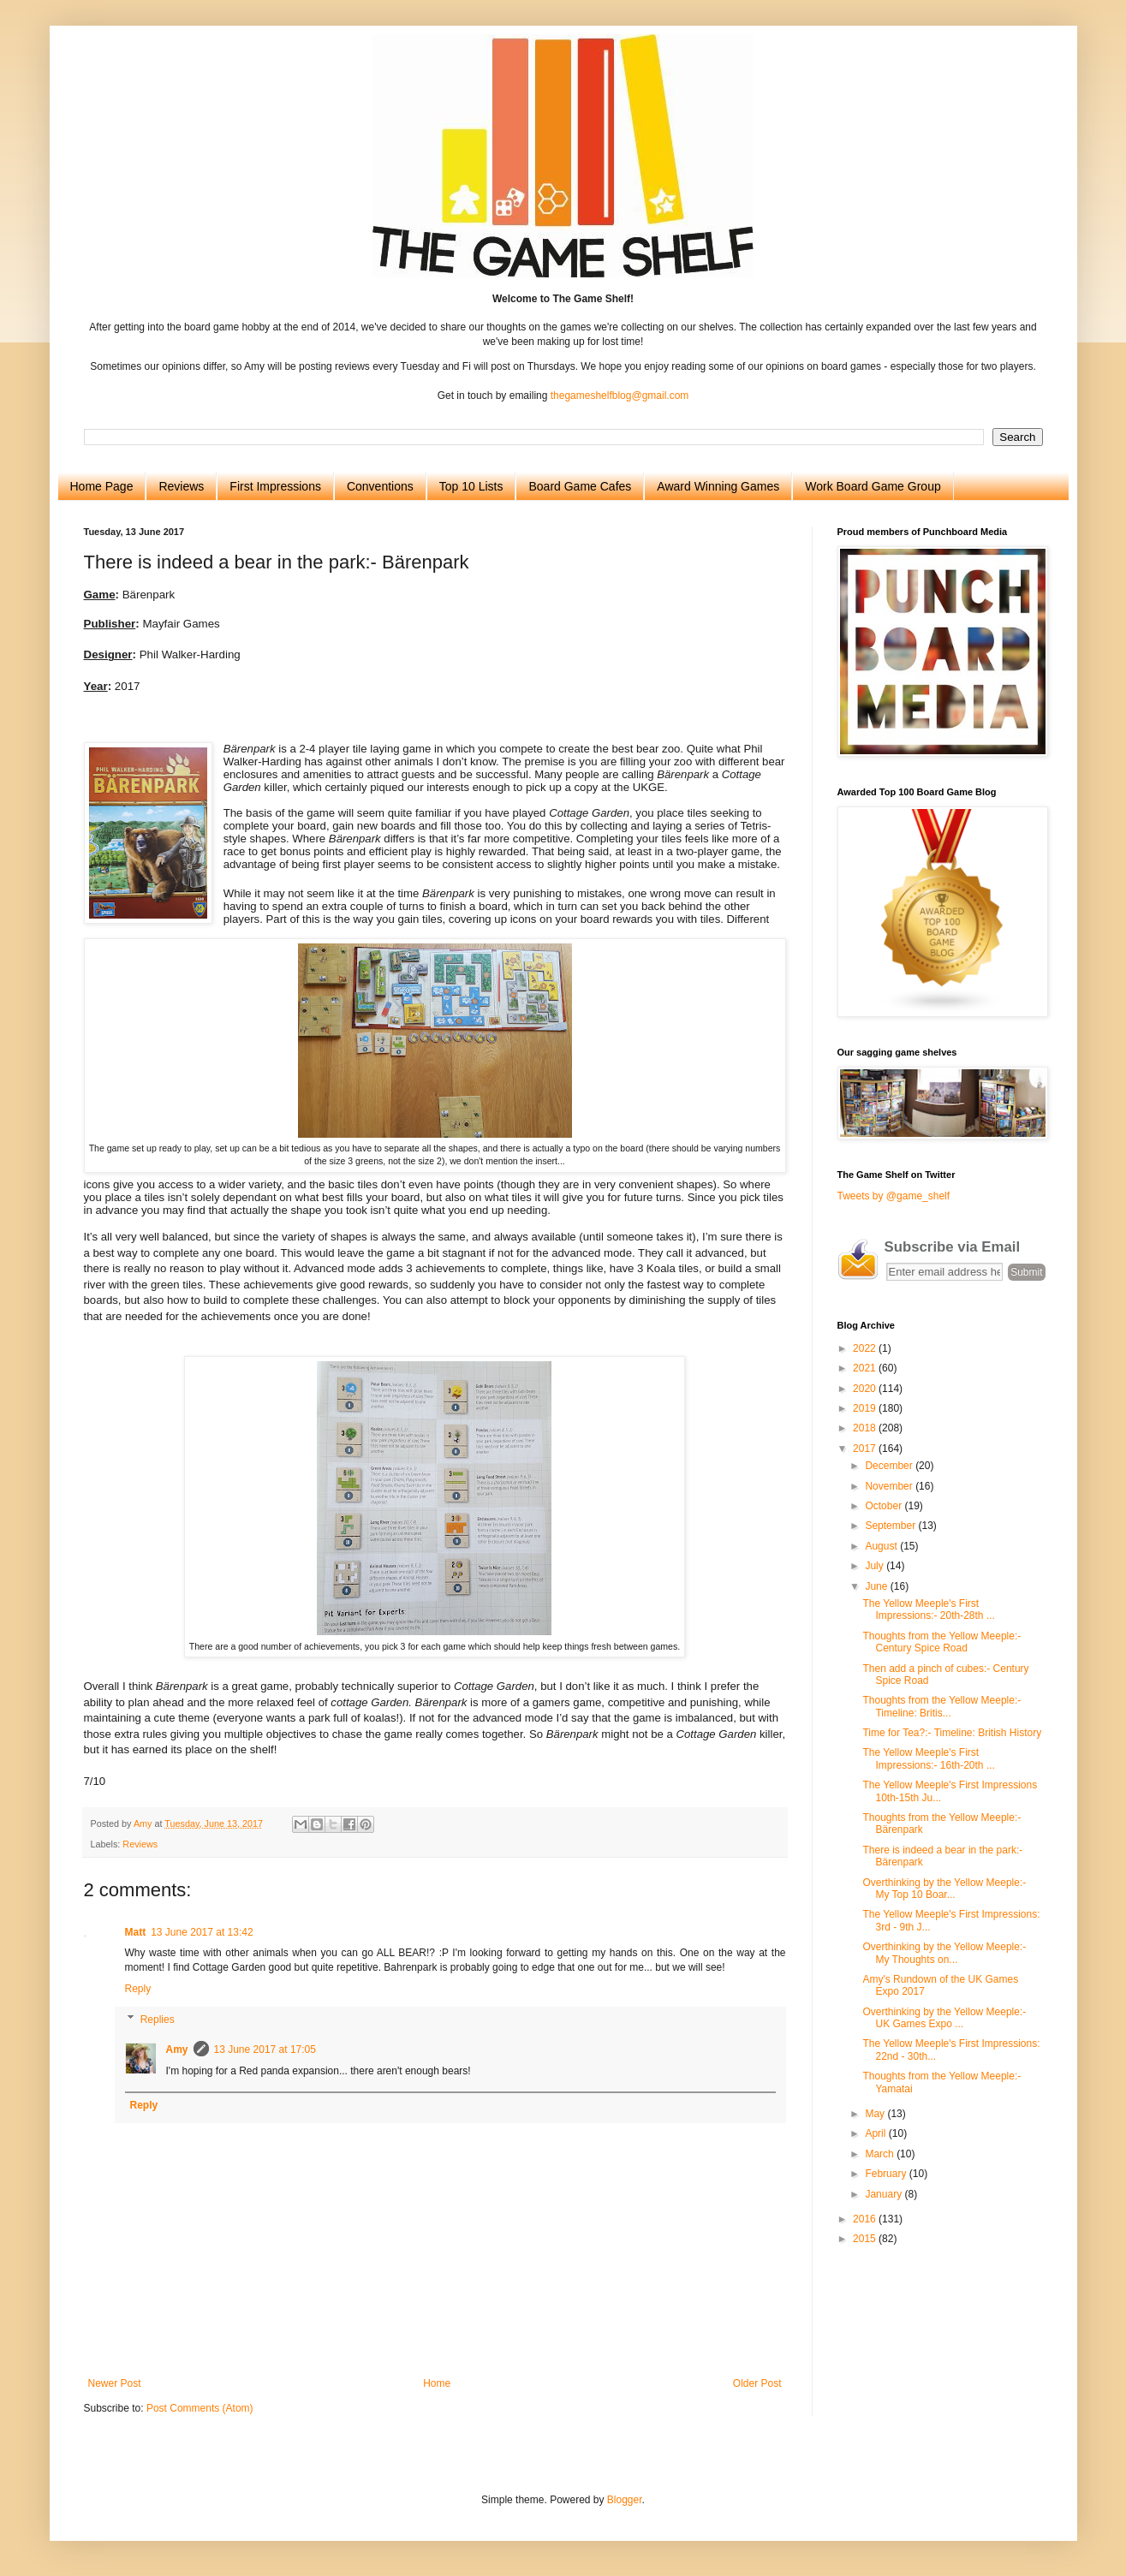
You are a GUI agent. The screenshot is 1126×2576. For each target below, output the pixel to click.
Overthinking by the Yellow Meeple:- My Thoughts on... (944, 1953)
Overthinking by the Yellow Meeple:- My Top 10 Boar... (944, 1889)
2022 (866, 1348)
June (877, 1586)
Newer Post (114, 2383)
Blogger (624, 2500)
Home (436, 2383)
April (876, 2133)
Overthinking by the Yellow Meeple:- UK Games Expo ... (944, 2018)
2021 (866, 1368)
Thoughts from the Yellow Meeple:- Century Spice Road (941, 1642)
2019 (866, 1408)
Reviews (181, 486)
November (890, 1486)
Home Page (102, 486)
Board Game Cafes (579, 486)
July (875, 1566)
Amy (177, 2049)
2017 (866, 1449)
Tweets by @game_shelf (893, 1196)
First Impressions (275, 486)
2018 (866, 1428)
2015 (866, 2239)
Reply (138, 1989)
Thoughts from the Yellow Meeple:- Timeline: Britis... (941, 1706)
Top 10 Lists (471, 486)
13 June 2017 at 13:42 (202, 1932)
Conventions (380, 486)
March (881, 2154)
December (890, 1466)
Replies (157, 2020)
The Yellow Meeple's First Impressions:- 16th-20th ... (928, 1758)
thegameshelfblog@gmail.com (620, 396)
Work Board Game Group (872, 486)
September (891, 1526)
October (884, 1506)
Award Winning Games (718, 486)
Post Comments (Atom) (199, 2408)
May (876, 2114)
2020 (866, 1389)
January (884, 2194)
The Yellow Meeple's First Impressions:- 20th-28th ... (928, 1609)
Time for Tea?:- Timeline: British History (951, 1733)
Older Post (757, 2383)
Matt (135, 1932)
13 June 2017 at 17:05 (265, 2049)
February (887, 2174)
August (882, 1546)
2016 (866, 2219)
